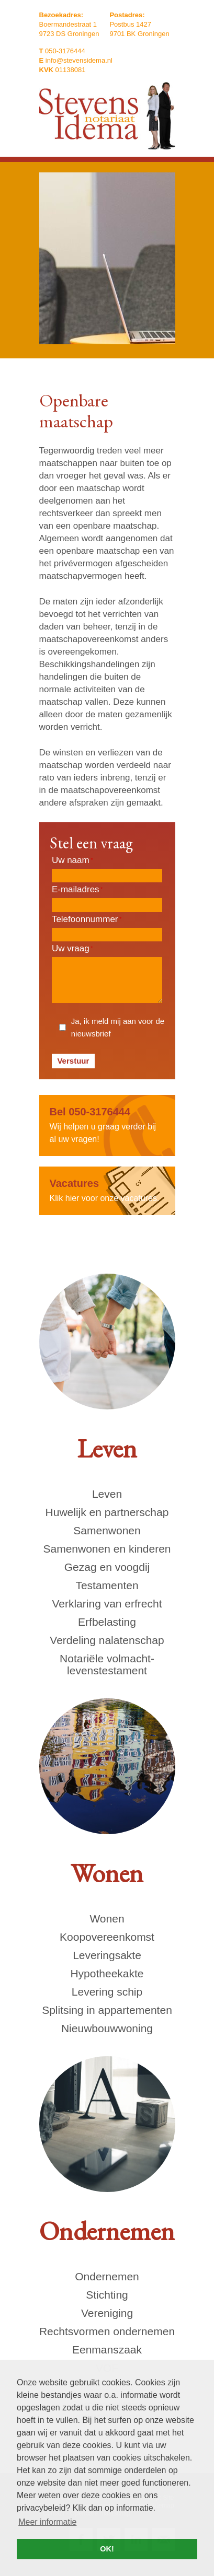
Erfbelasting (107, 1622)
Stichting (107, 2295)
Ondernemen (107, 2276)
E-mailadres (77, 889)
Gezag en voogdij (107, 1567)
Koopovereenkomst (107, 1937)
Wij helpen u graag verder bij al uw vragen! (107, 1124)
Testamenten (106, 1585)
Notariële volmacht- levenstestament (107, 1664)
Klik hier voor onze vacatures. (107, 1190)
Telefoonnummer (86, 919)
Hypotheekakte (106, 1973)
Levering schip (107, 1992)
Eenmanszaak (107, 2350)
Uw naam (72, 860)
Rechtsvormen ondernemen (107, 2331)
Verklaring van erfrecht (107, 1604)
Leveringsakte (107, 1955)
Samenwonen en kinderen (107, 1549)
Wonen (106, 1919)
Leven (107, 1494)
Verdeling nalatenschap (107, 1640)
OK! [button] (107, 2549)
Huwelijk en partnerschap (107, 1512)
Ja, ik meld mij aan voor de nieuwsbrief (117, 1027)
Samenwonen (106, 1530)
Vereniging (107, 2313)
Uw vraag (72, 948)
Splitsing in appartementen (107, 2010)
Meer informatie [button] (47, 2521)
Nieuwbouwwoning (107, 2028)
